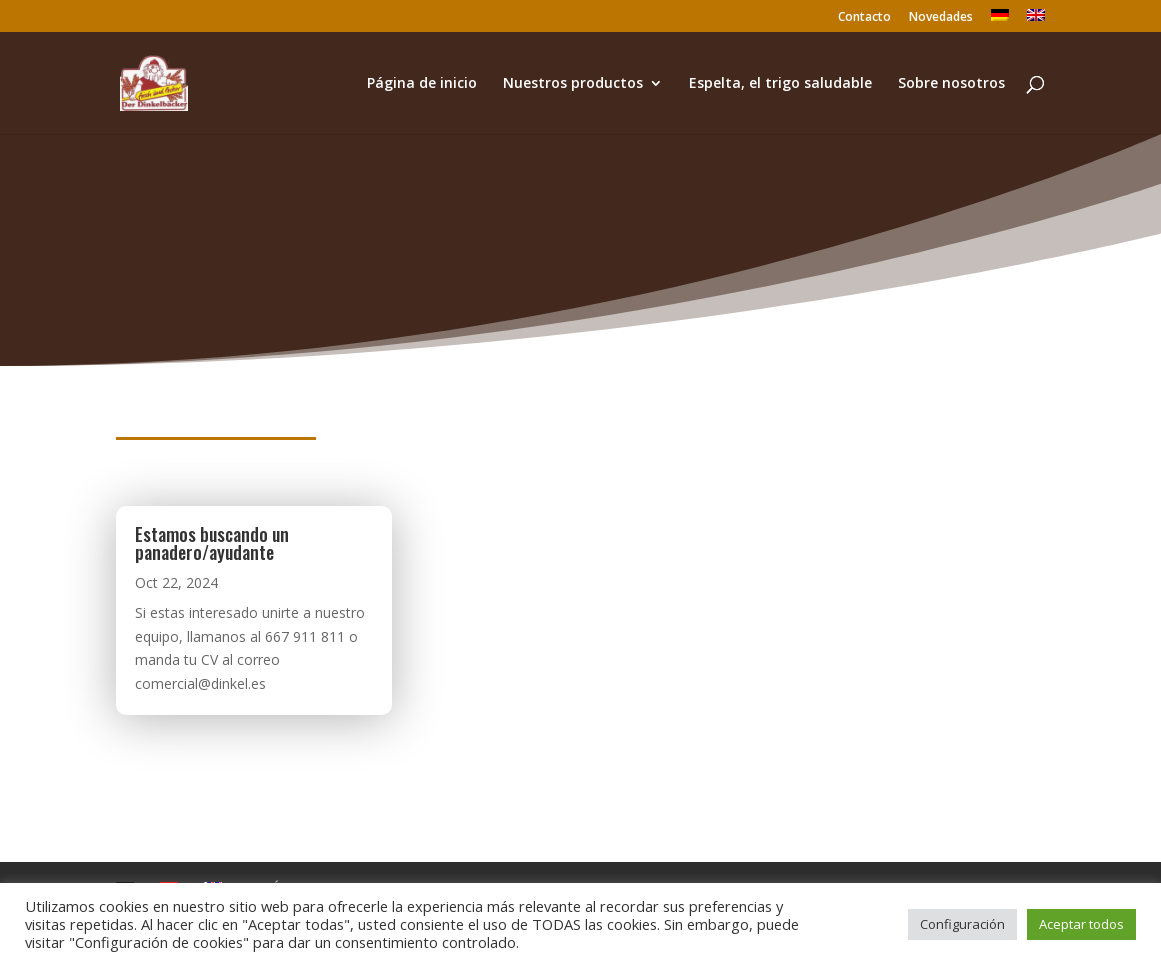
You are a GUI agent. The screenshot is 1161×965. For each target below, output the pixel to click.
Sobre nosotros (951, 84)
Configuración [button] (962, 924)
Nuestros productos (573, 84)
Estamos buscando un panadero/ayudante (212, 543)
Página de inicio (422, 84)
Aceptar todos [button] (1081, 924)
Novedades (941, 18)
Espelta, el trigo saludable (780, 84)
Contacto (864, 18)
